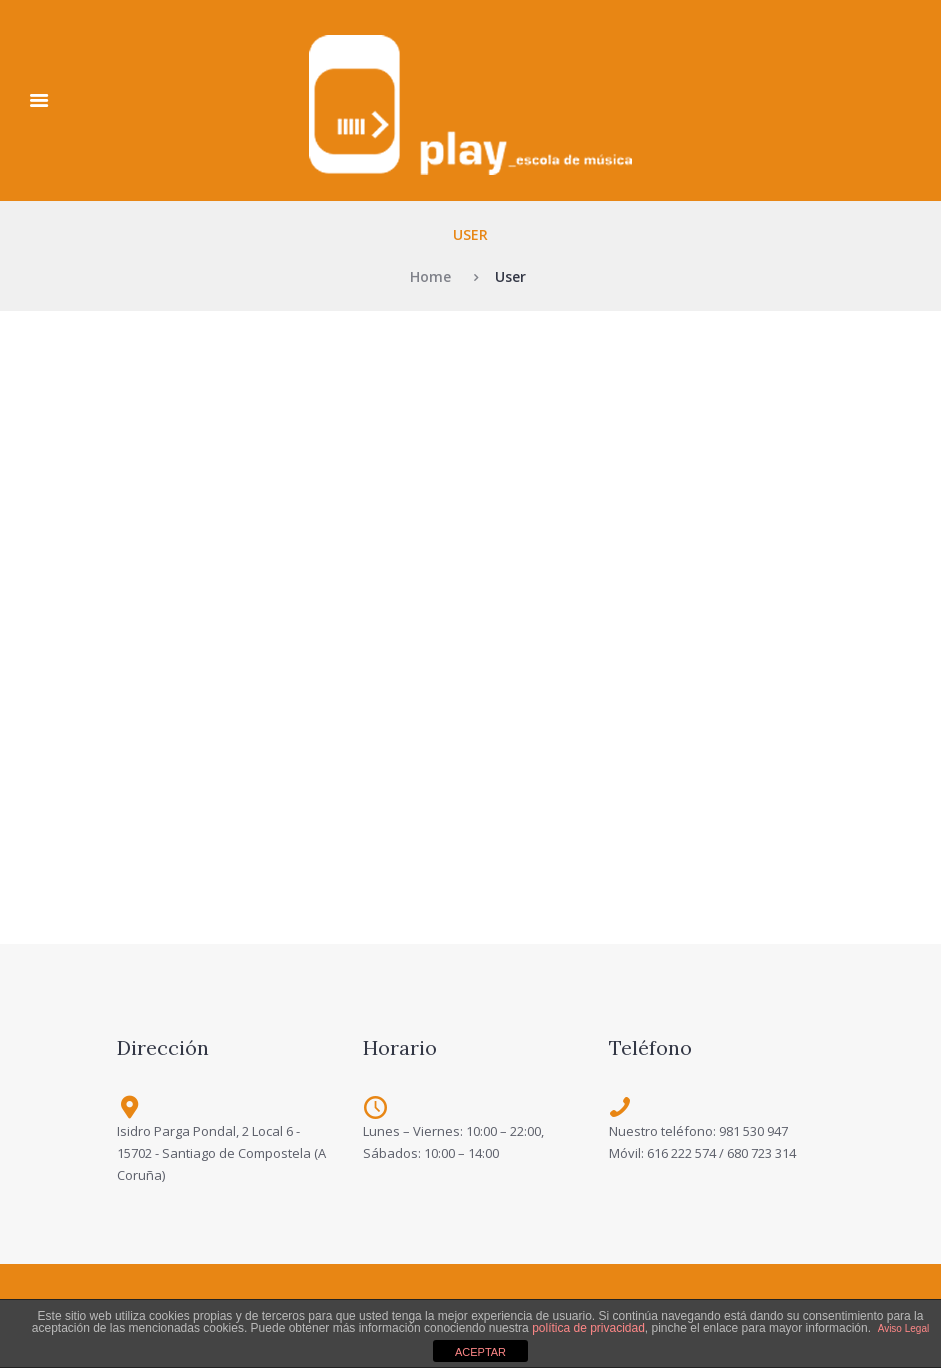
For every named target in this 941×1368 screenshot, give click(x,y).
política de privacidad (588, 1328)
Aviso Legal (904, 1328)
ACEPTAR (480, 1352)
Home (430, 276)
